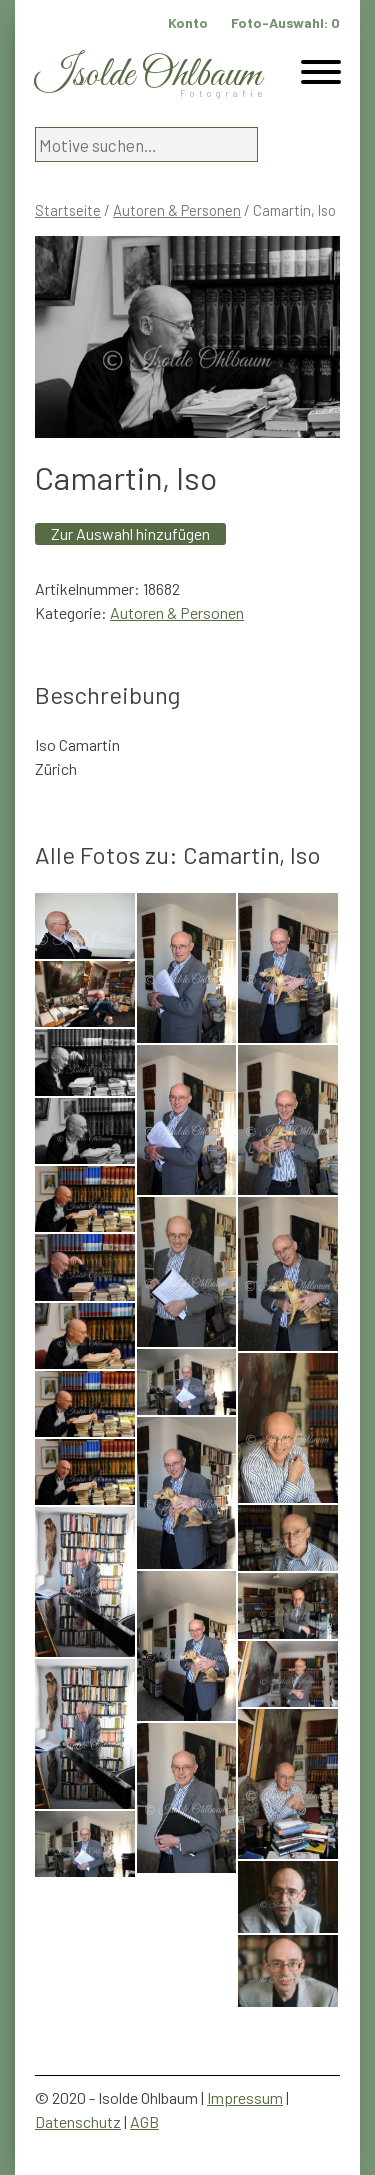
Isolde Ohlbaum (148, 75)
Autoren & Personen (177, 210)
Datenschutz (78, 2121)
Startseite (68, 210)
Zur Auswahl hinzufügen (130, 533)
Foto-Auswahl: (285, 22)
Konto (188, 22)
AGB (144, 2121)
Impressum (245, 2097)
